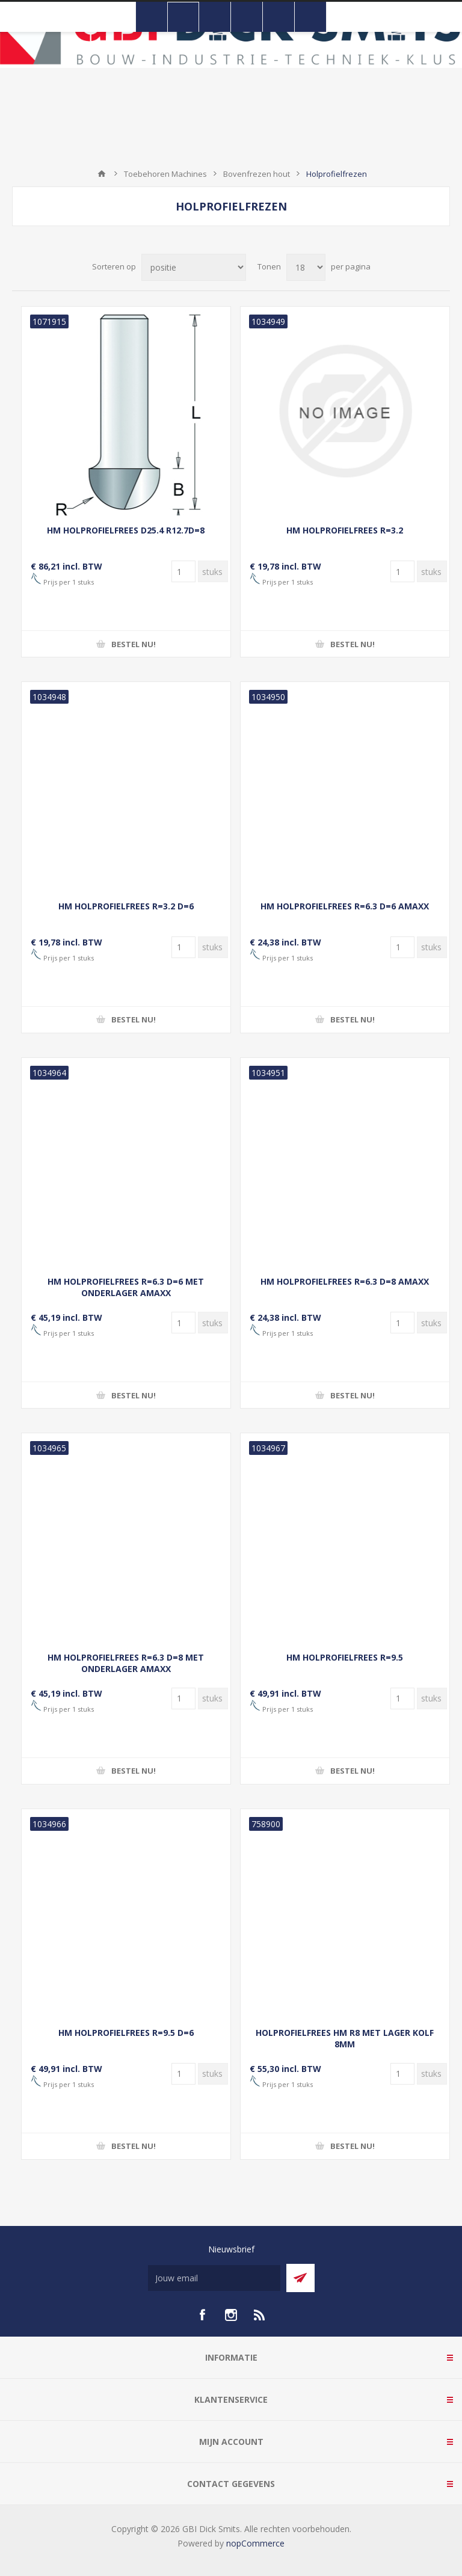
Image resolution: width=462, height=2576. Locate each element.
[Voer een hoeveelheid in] (183, 571)
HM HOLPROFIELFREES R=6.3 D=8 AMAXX (344, 1281)
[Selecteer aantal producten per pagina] (305, 267)
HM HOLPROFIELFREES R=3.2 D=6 (126, 906)
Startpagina (102, 173)
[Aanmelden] (214, 2278)
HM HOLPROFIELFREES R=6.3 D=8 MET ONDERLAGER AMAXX (126, 1663)
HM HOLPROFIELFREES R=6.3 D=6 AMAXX (344, 906)
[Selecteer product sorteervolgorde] (193, 267)
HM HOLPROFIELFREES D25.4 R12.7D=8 (126, 530)
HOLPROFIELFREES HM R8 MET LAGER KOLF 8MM (345, 2038)
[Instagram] (231, 2315)
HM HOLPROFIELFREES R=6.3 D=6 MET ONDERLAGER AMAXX (126, 1287)
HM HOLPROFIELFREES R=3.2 (344, 530)
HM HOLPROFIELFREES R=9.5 (344, 1657)
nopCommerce (255, 2543)
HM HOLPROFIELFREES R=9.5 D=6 (126, 2032)
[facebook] (202, 2315)
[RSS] (260, 2315)
